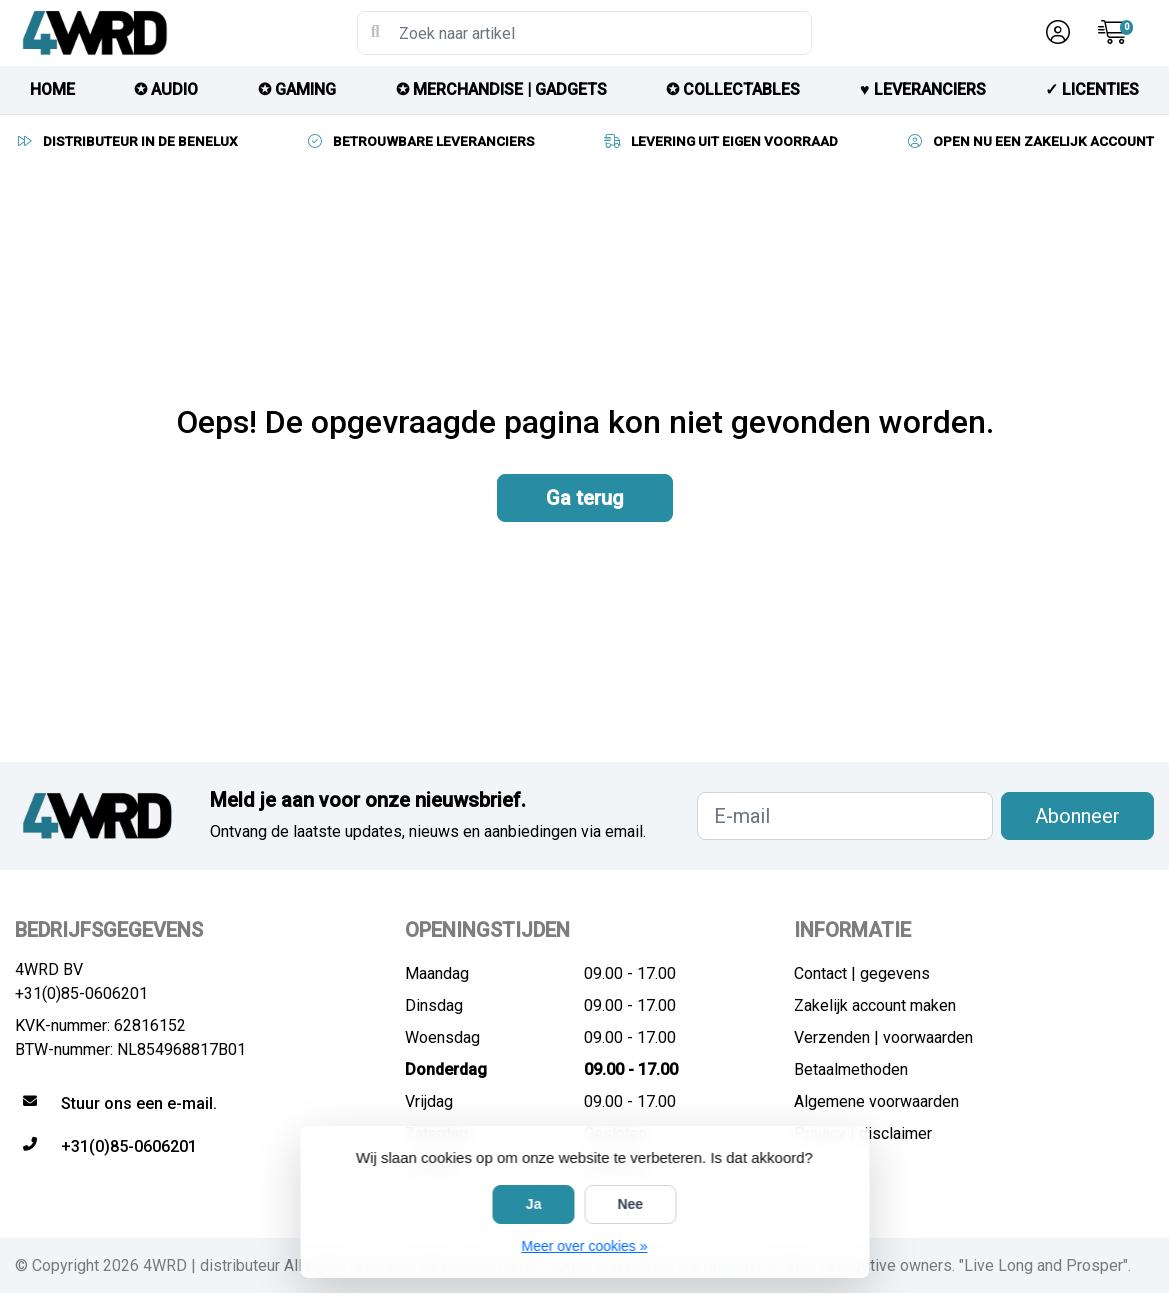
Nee (630, 1204)
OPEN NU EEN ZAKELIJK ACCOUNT (1029, 141)
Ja (534, 1204)
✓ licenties (1092, 89)
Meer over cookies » (584, 1246)
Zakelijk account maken (875, 1005)
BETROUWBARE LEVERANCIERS (420, 141)
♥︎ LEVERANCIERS (923, 89)
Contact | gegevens (862, 973)
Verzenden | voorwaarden (883, 1037)
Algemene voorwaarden (876, 1101)
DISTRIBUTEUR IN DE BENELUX (126, 141)
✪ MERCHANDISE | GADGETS (501, 89)
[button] (1055, 33)
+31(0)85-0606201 (81, 993)
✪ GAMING (297, 89)
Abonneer (1077, 816)
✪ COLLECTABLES (733, 89)
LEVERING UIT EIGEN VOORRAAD (720, 141)
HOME (52, 89)
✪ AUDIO (166, 89)
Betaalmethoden (851, 1069)
